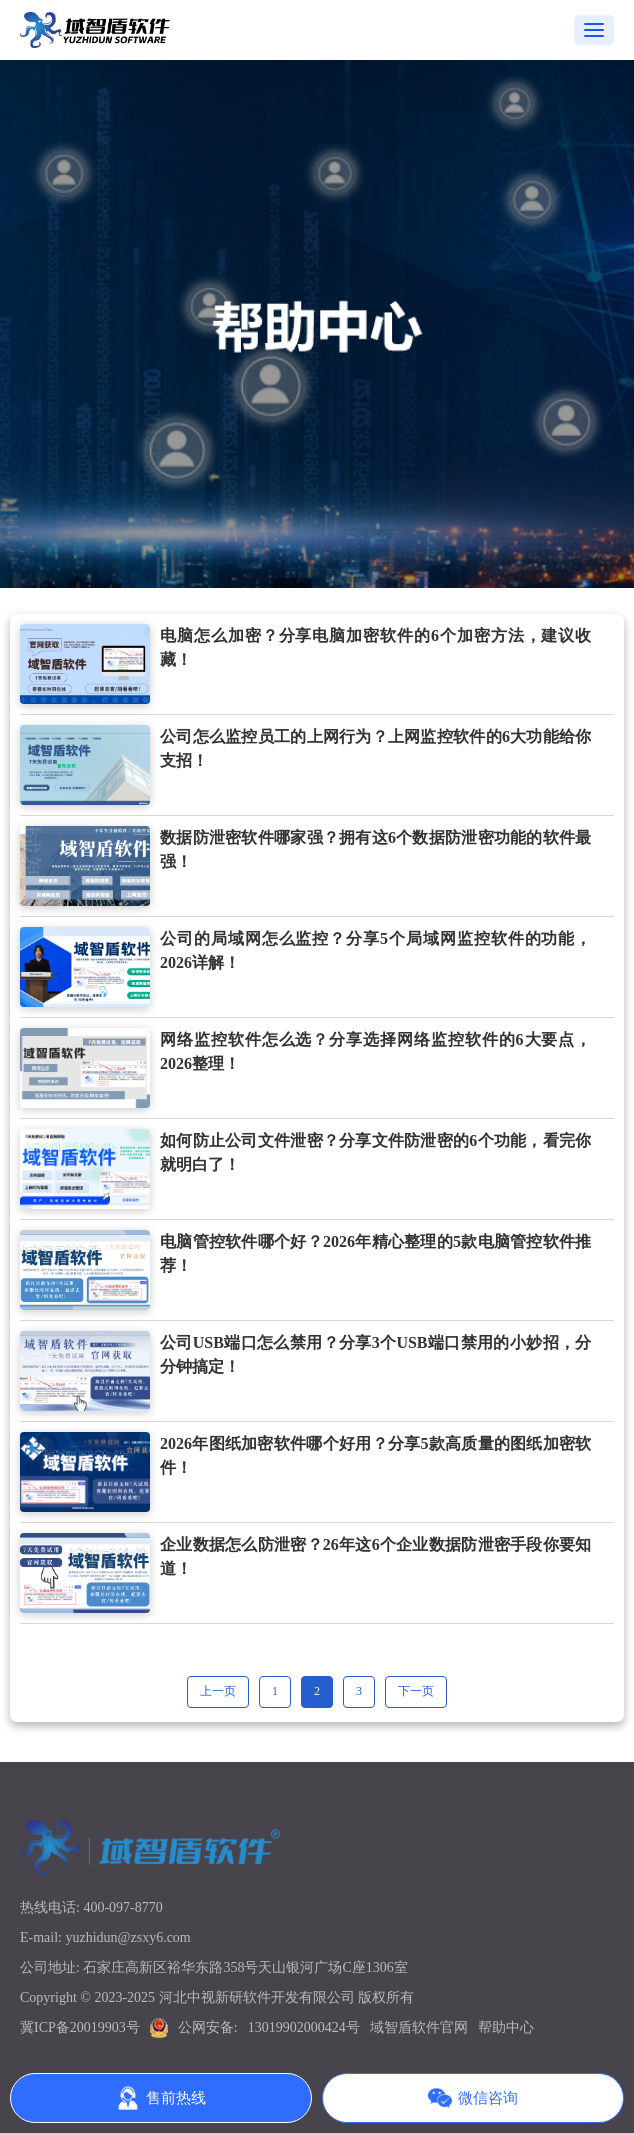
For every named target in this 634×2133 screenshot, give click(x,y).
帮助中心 (506, 2027)
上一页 (218, 1691)
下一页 (416, 1691)
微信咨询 (473, 2098)
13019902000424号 (304, 2027)
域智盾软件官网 (419, 2027)
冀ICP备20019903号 (80, 2027)
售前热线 (161, 2098)
